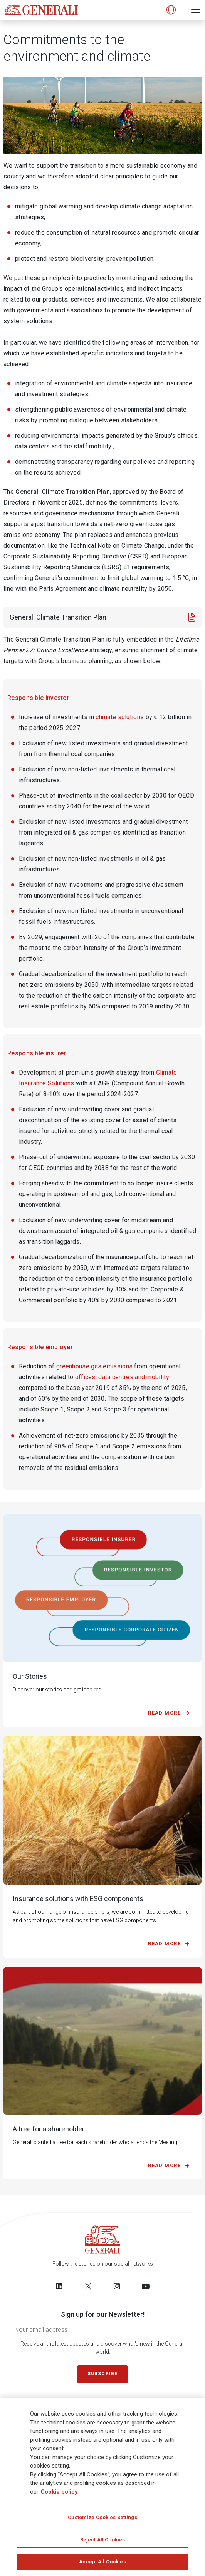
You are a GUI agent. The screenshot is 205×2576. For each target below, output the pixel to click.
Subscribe (102, 2373)
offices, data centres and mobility (122, 1377)
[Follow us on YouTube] (145, 2286)
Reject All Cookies (102, 2540)
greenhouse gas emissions (94, 1366)
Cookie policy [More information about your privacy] (59, 2491)
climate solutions (120, 717)
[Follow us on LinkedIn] (59, 2286)
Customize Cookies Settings (102, 2517)
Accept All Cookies (102, 2561)
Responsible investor (38, 697)
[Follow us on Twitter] (88, 2286)
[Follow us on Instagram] (117, 2286)
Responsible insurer (36, 1053)
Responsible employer (40, 1347)
